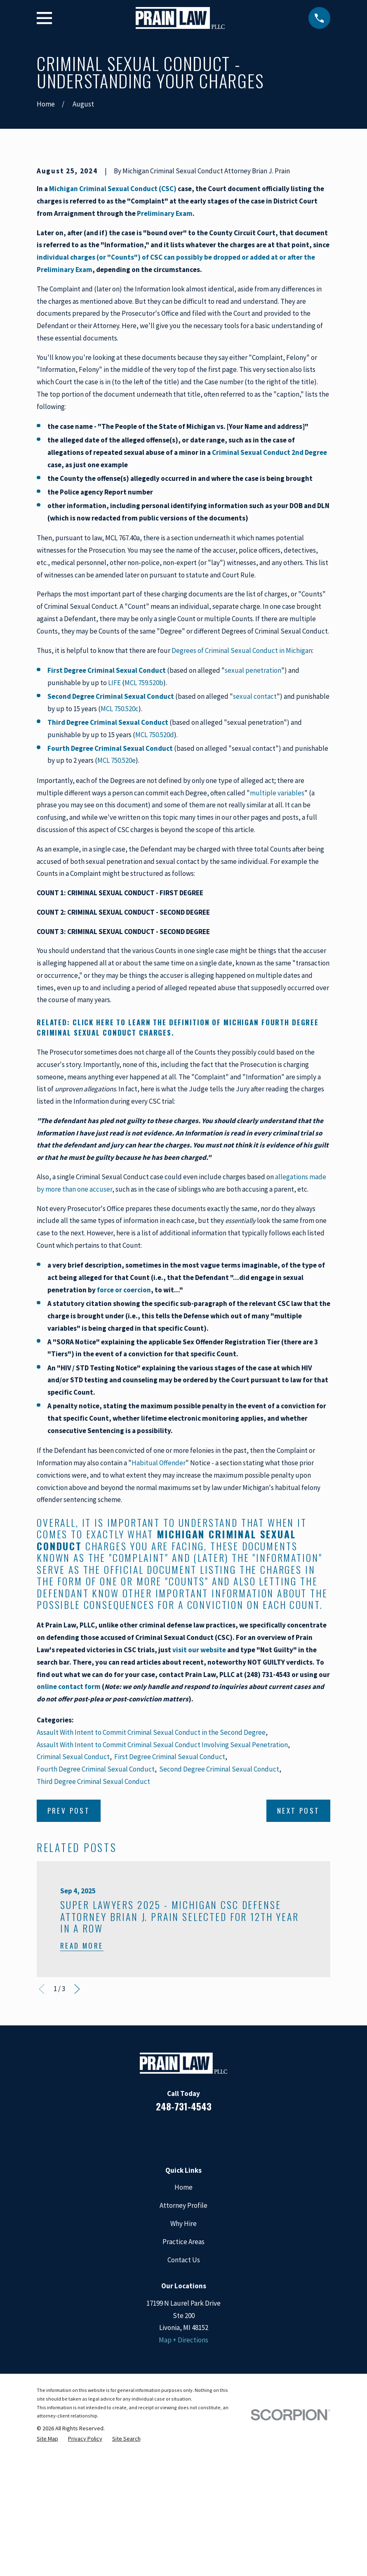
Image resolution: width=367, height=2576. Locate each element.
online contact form (69, 1826)
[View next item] (77, 2130)
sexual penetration (253, 810)
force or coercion (124, 1430)
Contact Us (183, 2400)
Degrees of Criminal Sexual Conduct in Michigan (242, 790)
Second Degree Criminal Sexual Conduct (219, 1909)
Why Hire (183, 2363)
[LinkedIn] (172, 2275)
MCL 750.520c (120, 849)
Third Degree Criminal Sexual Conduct (93, 1921)
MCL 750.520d (154, 875)
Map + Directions (183, 2480)
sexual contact (255, 836)
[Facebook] (150, 2275)
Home (183, 2327)
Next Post (298, 1951)
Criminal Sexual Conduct (73, 1897)
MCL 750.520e (116, 901)
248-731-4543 (184, 2247)
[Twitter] (217, 2275)
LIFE (114, 823)
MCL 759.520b (144, 823)
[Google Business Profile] (195, 2275)
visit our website (199, 1790)
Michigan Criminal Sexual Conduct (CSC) (112, 329)
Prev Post (68, 1951)
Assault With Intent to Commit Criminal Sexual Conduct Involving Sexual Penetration (162, 1885)
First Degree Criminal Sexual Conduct (169, 1897)
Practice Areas (183, 2382)
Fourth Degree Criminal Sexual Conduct (96, 1909)
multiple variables (277, 933)
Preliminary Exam (165, 353)
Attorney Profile (183, 2346)
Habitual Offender (159, 1603)
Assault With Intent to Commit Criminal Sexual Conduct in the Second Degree (151, 1872)
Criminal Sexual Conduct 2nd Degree (269, 592)
